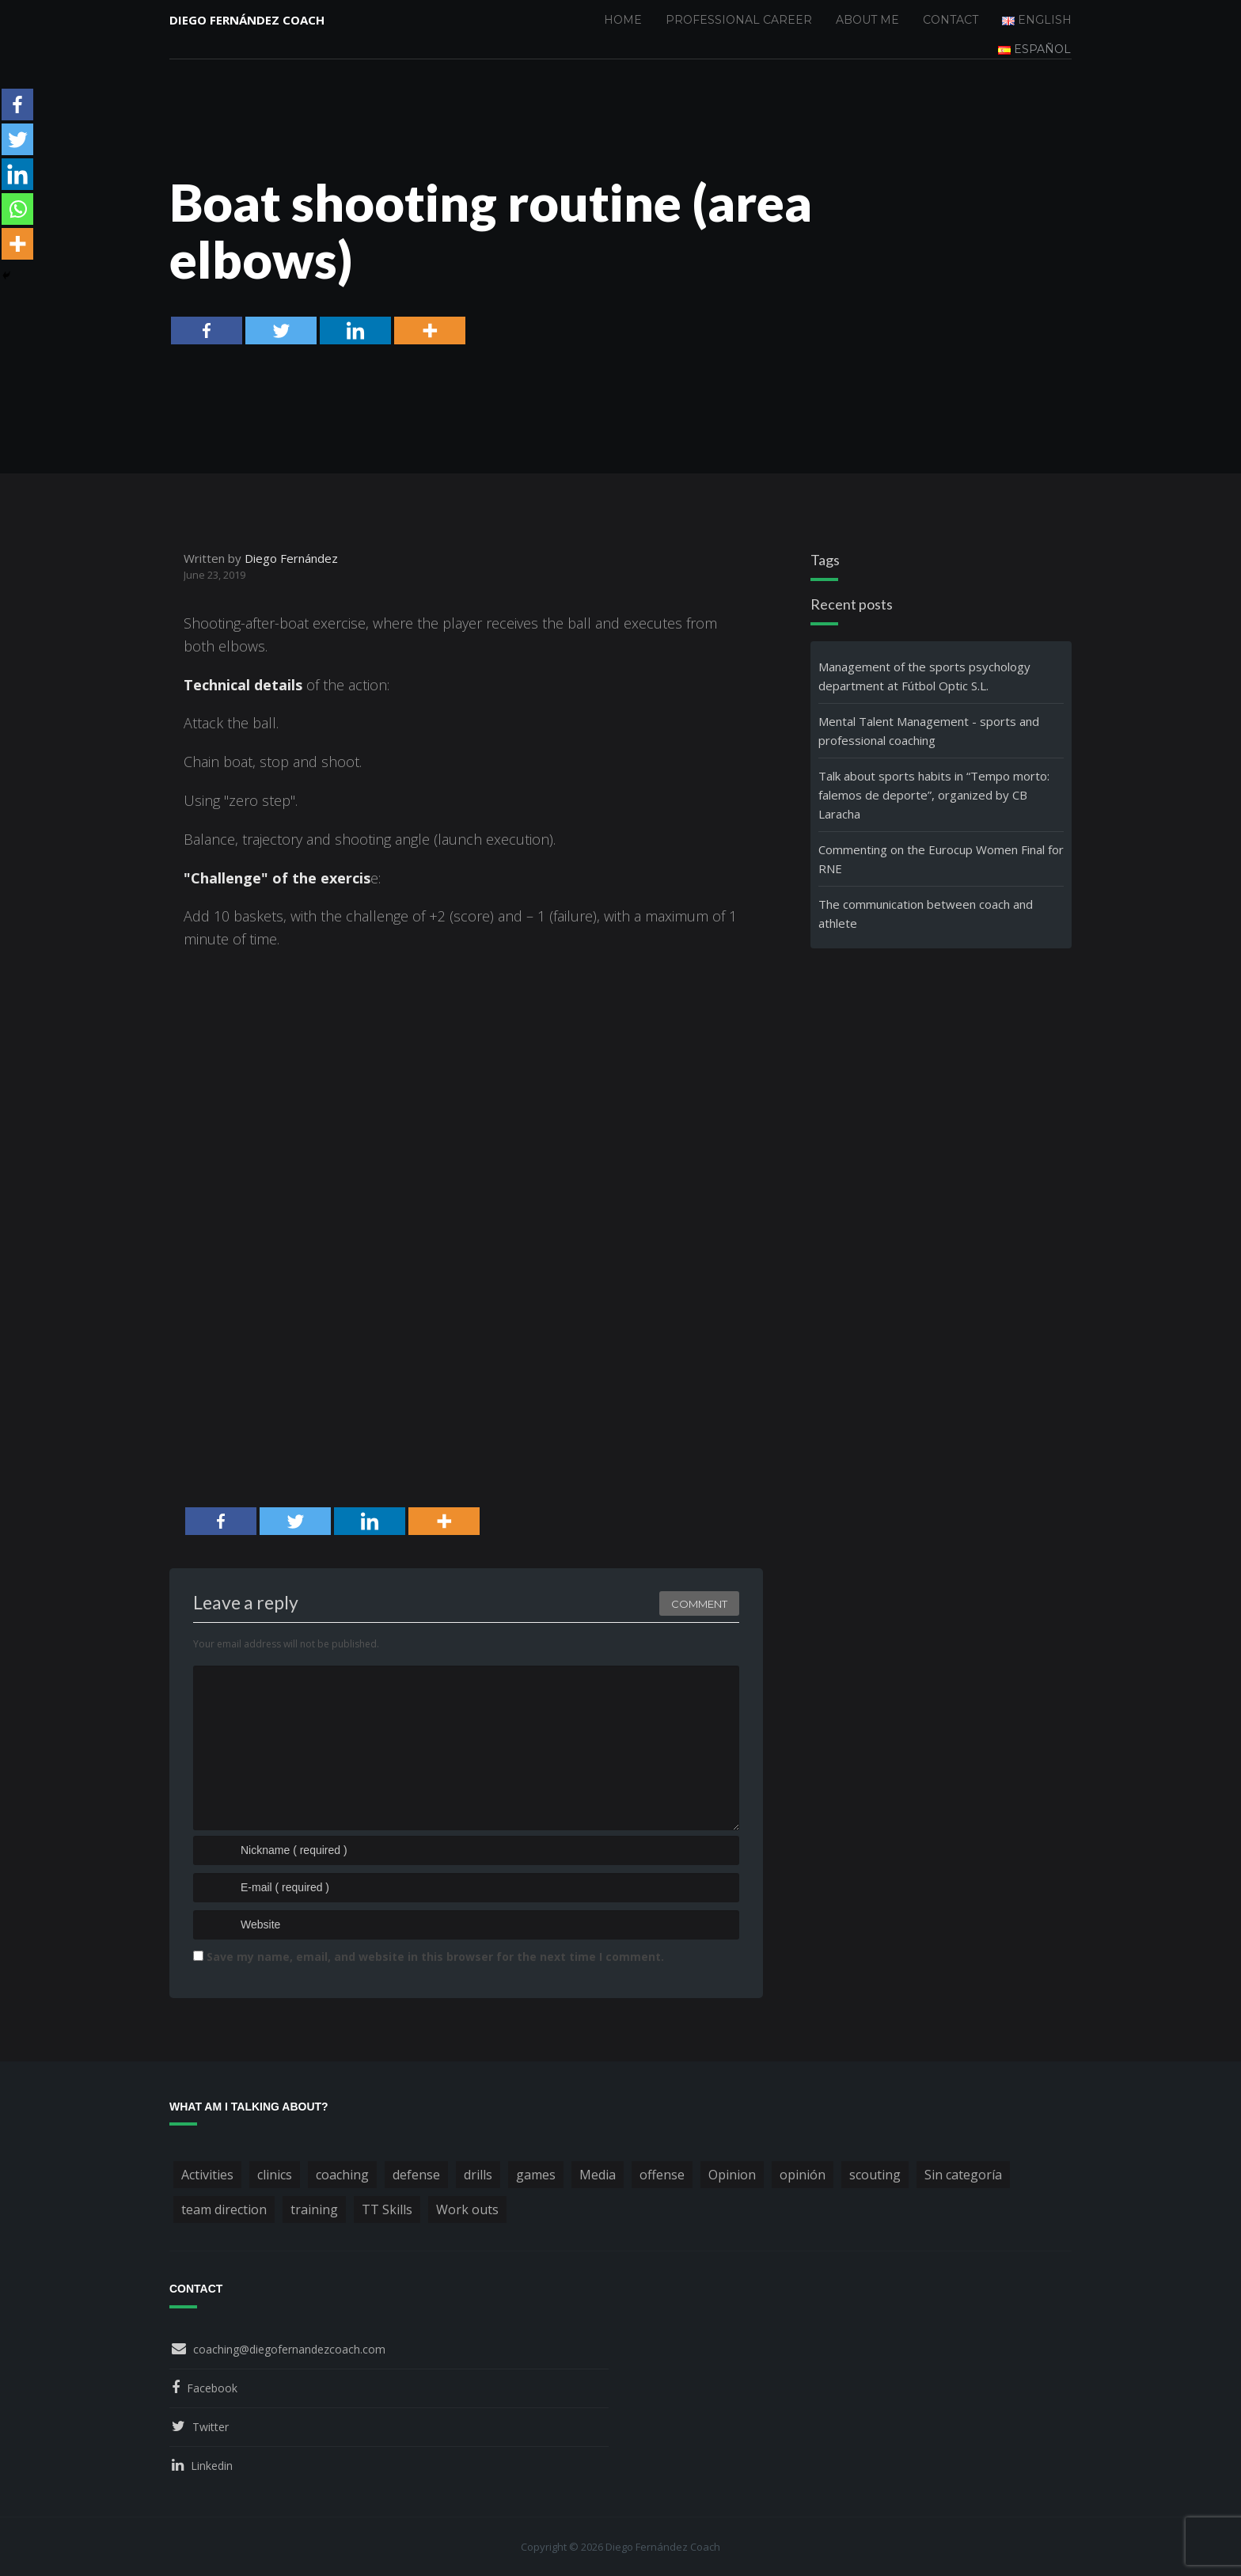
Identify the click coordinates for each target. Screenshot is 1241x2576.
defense (416, 2174)
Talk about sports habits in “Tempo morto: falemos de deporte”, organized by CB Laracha (933, 795)
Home (623, 20)
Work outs (467, 2209)
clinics (274, 2174)
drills (478, 2174)
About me (867, 20)
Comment (699, 1604)
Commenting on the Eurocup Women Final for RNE (941, 859)
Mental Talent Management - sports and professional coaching (928, 730)
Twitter (210, 2426)
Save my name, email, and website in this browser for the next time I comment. (435, 1956)
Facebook (212, 2388)
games (536, 2174)
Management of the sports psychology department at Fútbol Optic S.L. (924, 676)
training (314, 2209)
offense (662, 2174)
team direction (224, 2209)
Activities (207, 2174)
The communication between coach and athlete (925, 913)
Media (597, 2174)
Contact (950, 20)
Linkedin (212, 2465)
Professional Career (739, 20)
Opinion (732, 2174)
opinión (802, 2174)
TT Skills (387, 2209)
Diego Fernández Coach (246, 20)
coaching (342, 2174)
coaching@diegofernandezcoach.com (289, 2349)
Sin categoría (963, 2174)
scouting (875, 2174)
